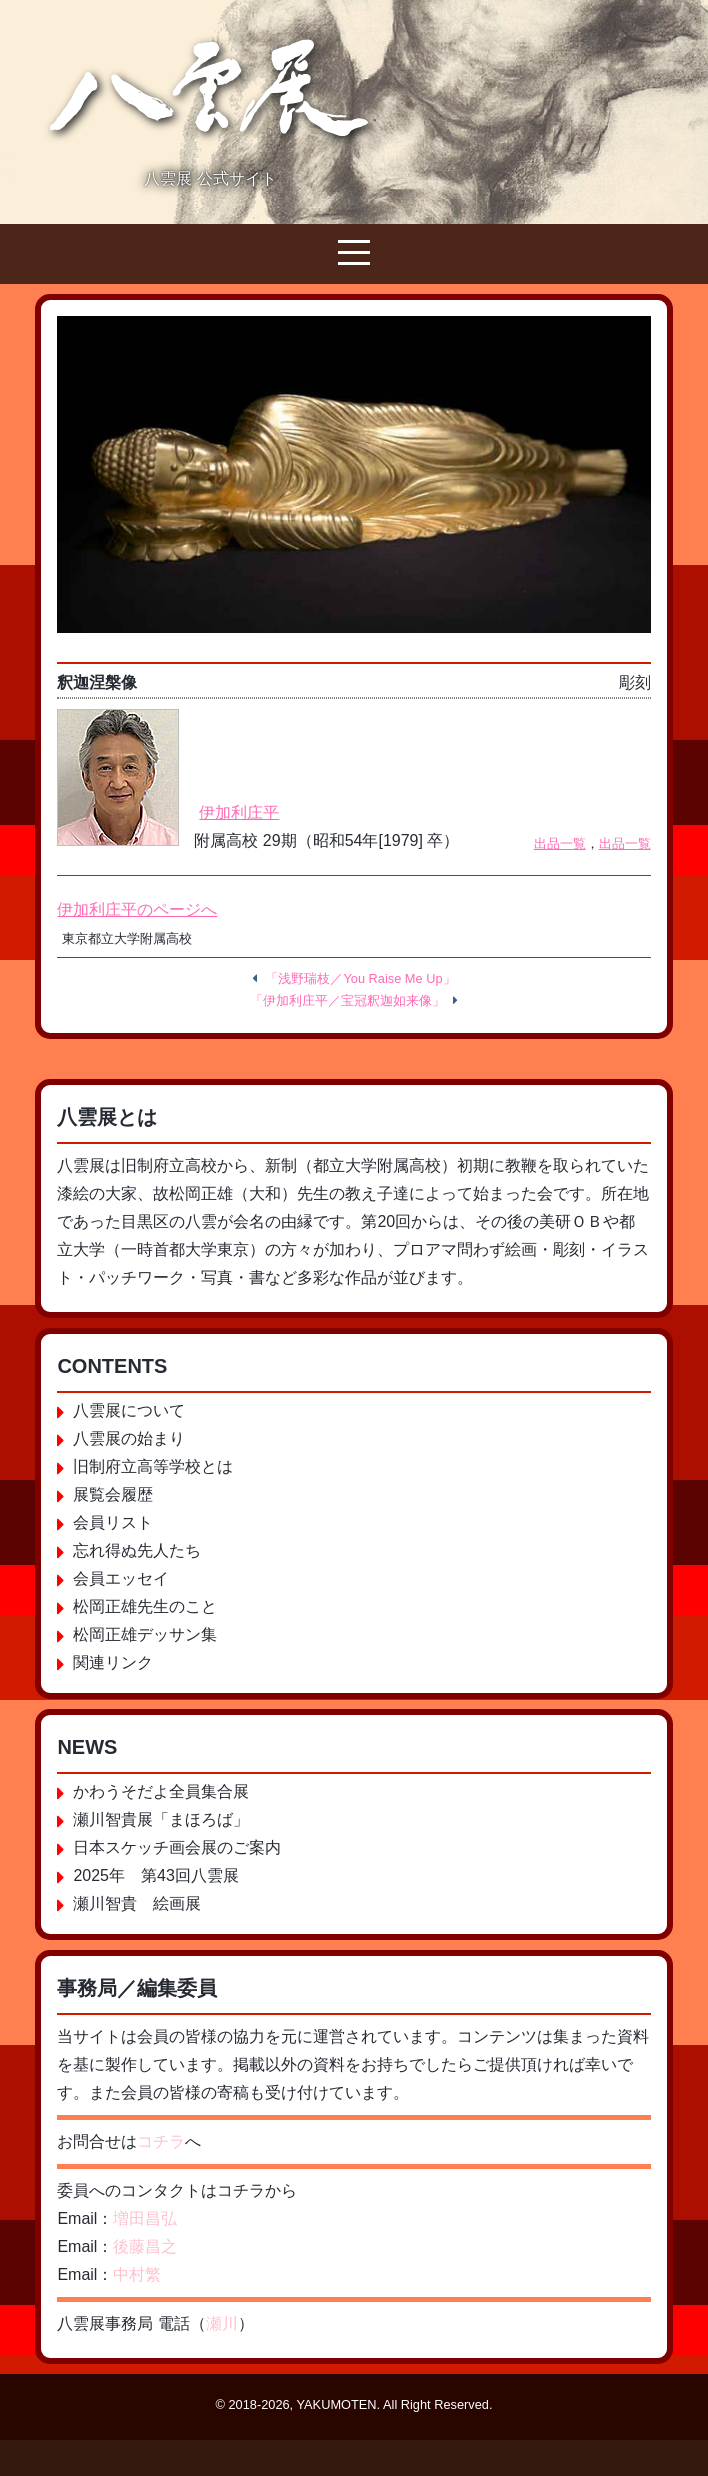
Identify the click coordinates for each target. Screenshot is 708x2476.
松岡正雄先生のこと (145, 1606)
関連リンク (113, 1662)
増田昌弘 (145, 2218)
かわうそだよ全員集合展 (161, 1791)
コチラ (161, 2141)
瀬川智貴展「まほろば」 (161, 1819)
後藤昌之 (145, 2246)
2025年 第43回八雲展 (155, 1875)
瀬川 (222, 2323)
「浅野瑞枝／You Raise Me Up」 (360, 978)
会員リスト (113, 1522)
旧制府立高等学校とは (153, 1466)
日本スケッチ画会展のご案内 (177, 1847)
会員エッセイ (121, 1578)
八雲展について (129, 1410)
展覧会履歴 (113, 1494)
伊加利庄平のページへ (137, 909)
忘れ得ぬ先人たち (137, 1550)
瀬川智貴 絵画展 (137, 1903)
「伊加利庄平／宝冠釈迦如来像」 (347, 1000)
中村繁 (137, 2274)
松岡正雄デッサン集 (145, 1634)
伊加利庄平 (239, 812)
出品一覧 (560, 843)
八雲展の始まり (129, 1438)
